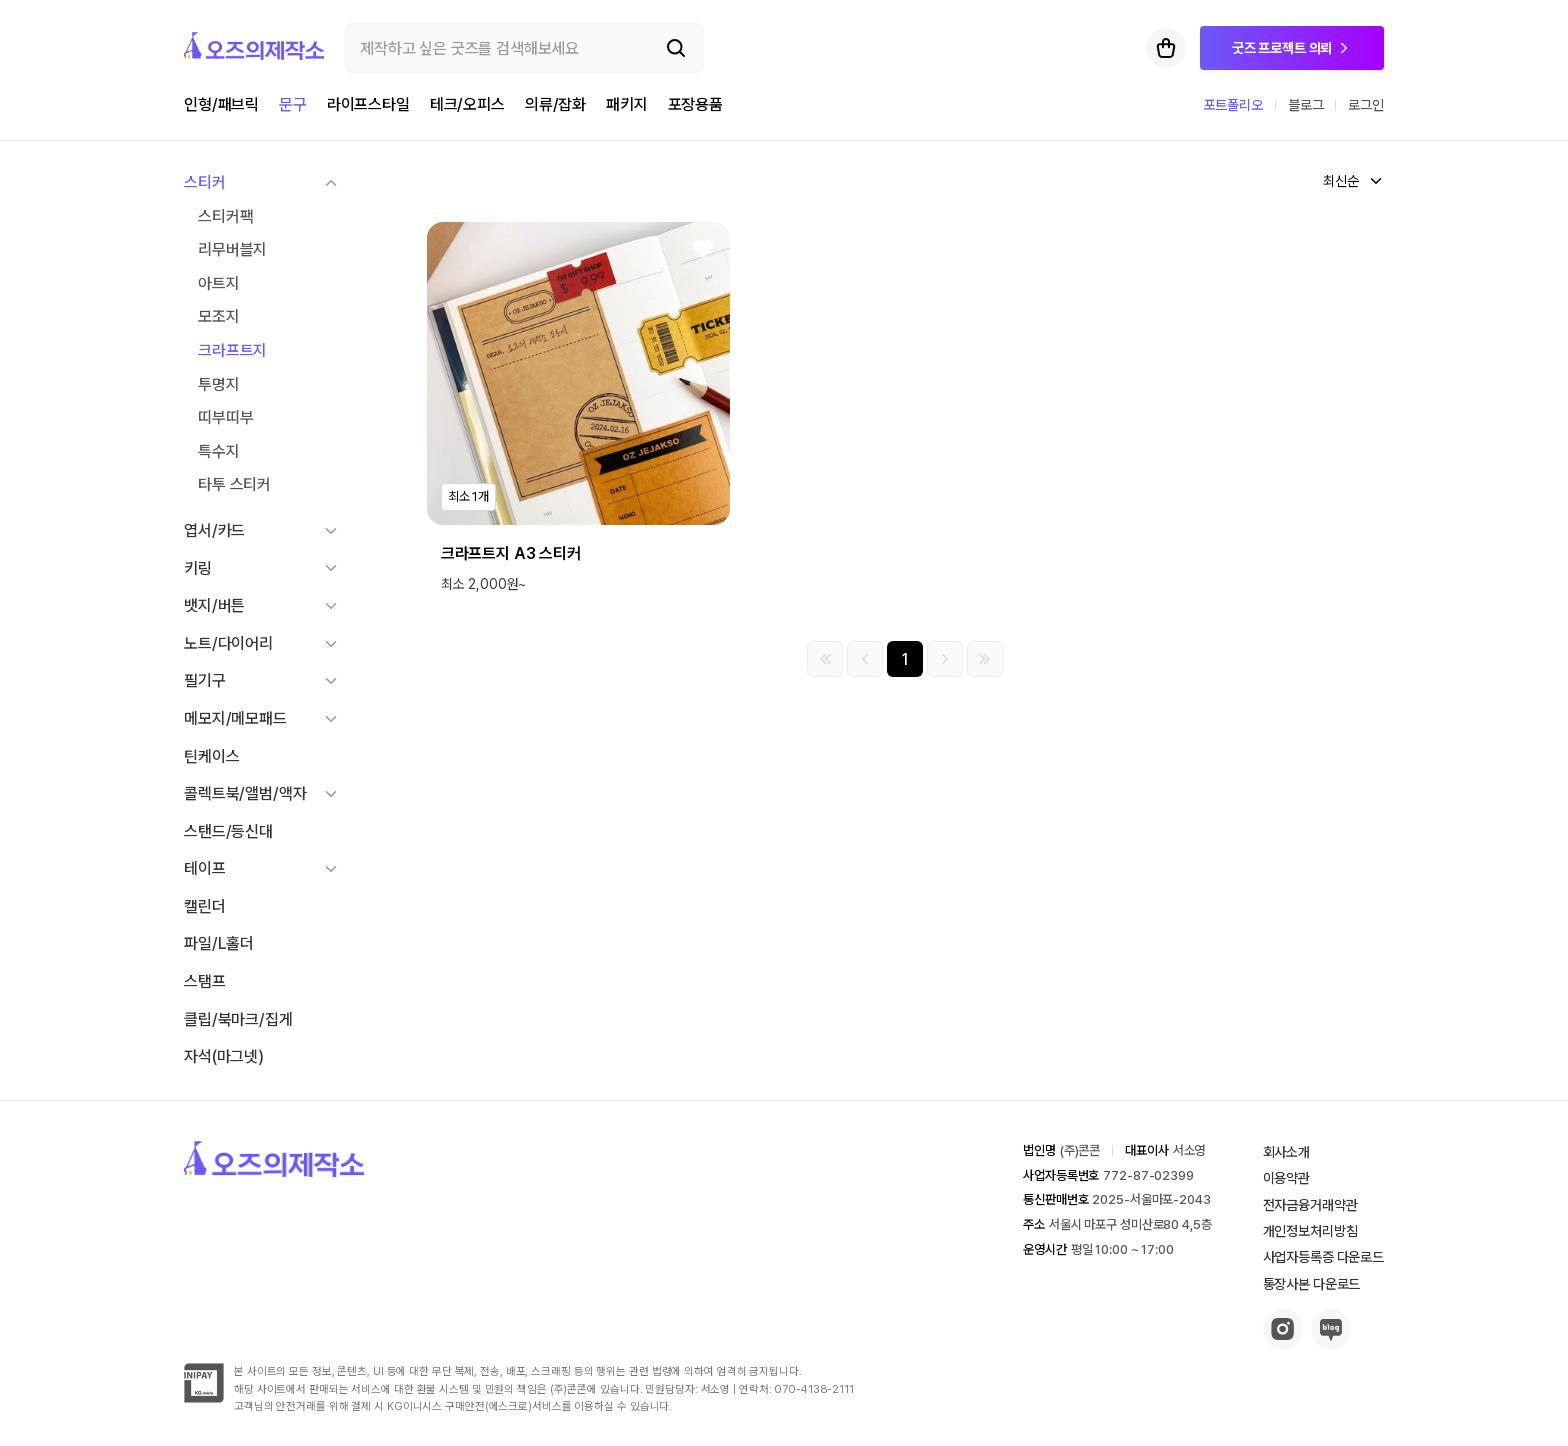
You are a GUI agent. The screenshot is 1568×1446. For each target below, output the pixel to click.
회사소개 (1286, 1152)
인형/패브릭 (221, 104)
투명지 (219, 384)
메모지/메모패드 (235, 718)
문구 (293, 104)
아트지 (219, 283)
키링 (198, 568)
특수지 (219, 451)
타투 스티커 (234, 484)
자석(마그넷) (224, 1056)
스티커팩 (225, 216)
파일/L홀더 (219, 943)
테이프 (205, 868)
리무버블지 (232, 249)
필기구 (205, 680)
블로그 (1306, 105)
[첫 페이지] (825, 659)
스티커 (205, 182)
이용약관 (1286, 1178)
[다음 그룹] (945, 659)
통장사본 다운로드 (1312, 1284)
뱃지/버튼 (214, 605)
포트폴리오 (1233, 105)
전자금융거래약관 (1310, 1205)
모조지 (219, 316)
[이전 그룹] (865, 659)
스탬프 (205, 981)
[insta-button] (1283, 1343)
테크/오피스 (467, 104)
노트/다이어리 (228, 643)
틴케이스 (211, 756)
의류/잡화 (555, 104)
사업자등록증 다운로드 (1323, 1257)
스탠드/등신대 (228, 831)
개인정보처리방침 (1310, 1231)
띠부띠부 (225, 417)
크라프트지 (232, 350)
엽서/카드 (214, 530)
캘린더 (205, 906)
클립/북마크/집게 (238, 1019)
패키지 (627, 104)
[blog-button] (1331, 1343)
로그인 (1366, 105)
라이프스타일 (368, 104)
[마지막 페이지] (985, 659)
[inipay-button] (204, 1397)
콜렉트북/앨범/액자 (245, 793)
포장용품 (695, 104)
